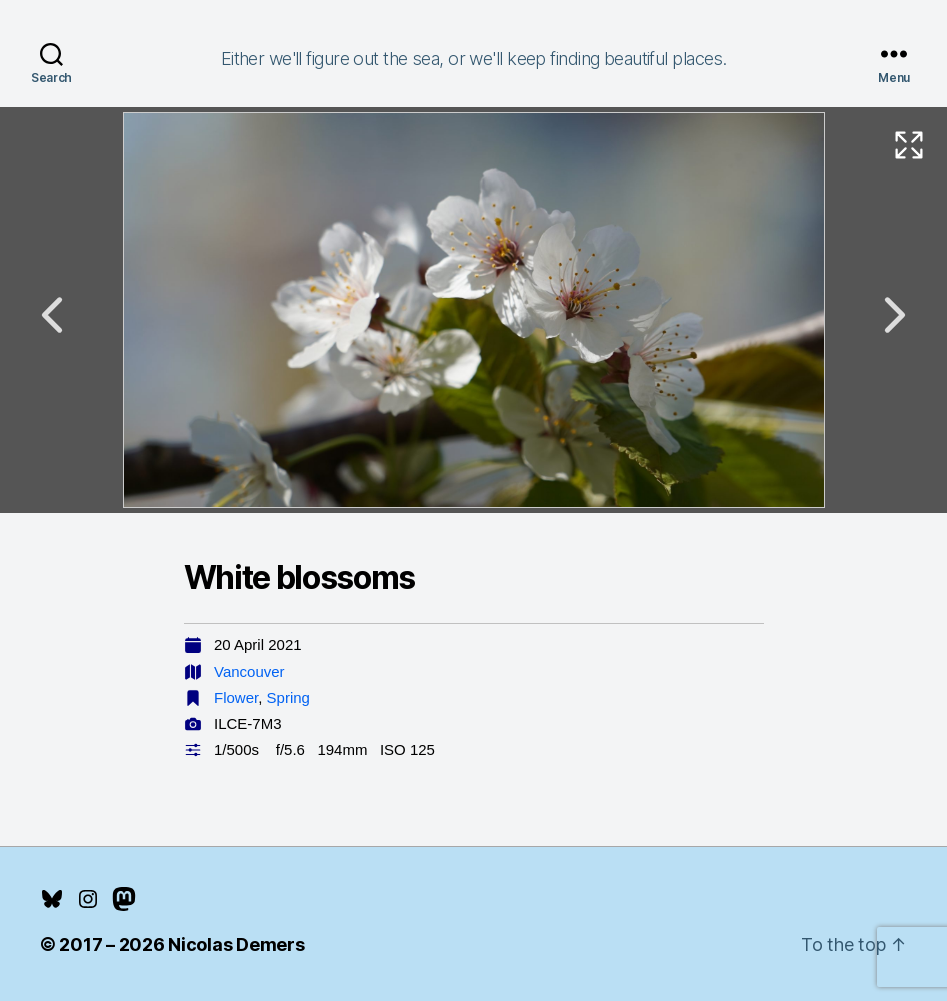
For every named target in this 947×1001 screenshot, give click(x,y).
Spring (288, 697)
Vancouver (249, 671)
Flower (236, 697)
